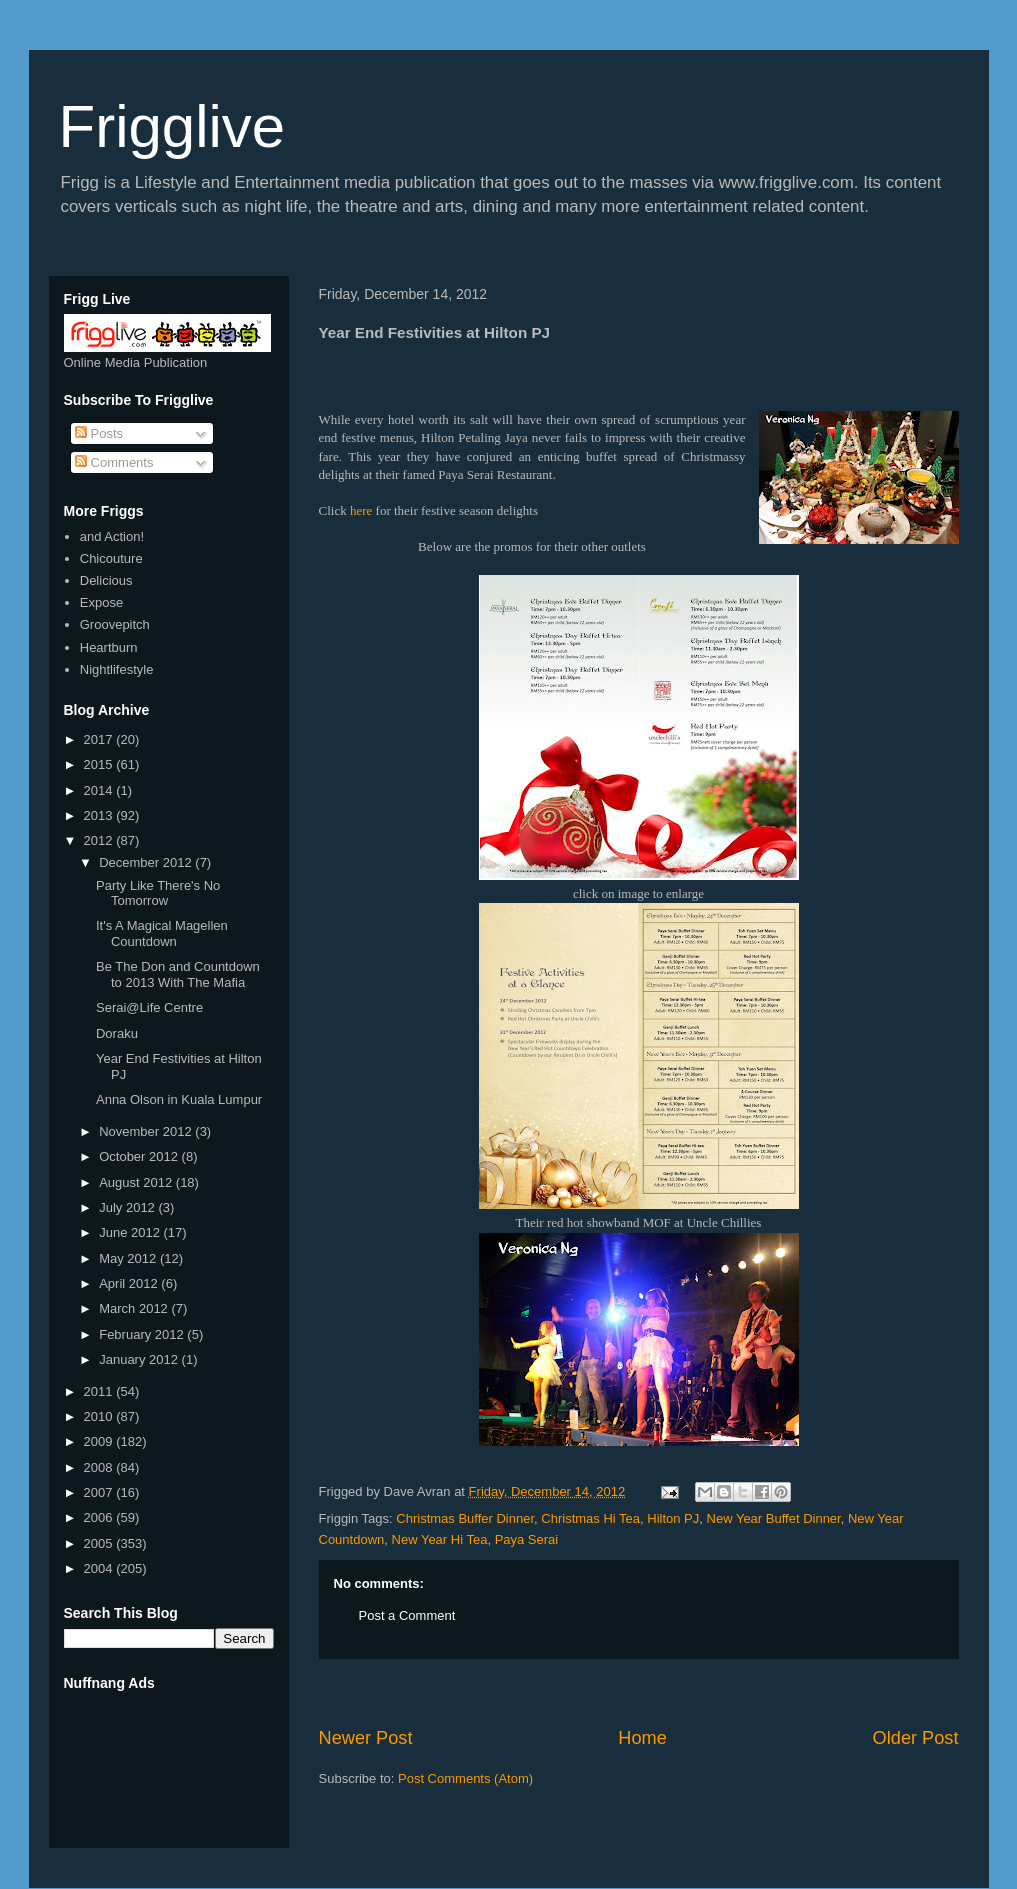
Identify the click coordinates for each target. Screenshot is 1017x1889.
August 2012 (137, 1182)
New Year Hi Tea (440, 1539)
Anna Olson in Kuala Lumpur (179, 1099)
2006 (100, 1517)
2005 (100, 1543)
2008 (100, 1467)
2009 (100, 1441)
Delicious (106, 580)
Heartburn (109, 647)
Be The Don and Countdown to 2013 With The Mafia (178, 974)
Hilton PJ (673, 1518)
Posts (99, 433)
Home (642, 1738)
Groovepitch (115, 624)
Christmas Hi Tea (590, 1518)
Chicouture (111, 558)
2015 (100, 764)
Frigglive (172, 126)
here (361, 510)
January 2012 (140, 1359)
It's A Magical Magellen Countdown (162, 933)
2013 (100, 815)
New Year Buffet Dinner (774, 1518)
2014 (100, 790)
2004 (100, 1568)
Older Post (916, 1738)
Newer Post (366, 1738)
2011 (100, 1391)
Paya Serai (527, 1539)
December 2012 (147, 862)
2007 (100, 1492)
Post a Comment (407, 1615)
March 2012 (135, 1308)
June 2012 (131, 1232)
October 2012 (140, 1156)
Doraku (117, 1033)
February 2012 (143, 1334)
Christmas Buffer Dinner (465, 1518)
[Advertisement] (639, 1692)
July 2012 (128, 1207)
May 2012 (129, 1258)
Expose (101, 602)
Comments (114, 462)
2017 (100, 739)
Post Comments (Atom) (465, 1778)
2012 (100, 840)
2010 (100, 1416)
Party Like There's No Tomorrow (158, 893)
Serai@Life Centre (149, 1007)
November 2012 (147, 1131)
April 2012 (130, 1283)
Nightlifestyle (117, 669)
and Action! (112, 536)
